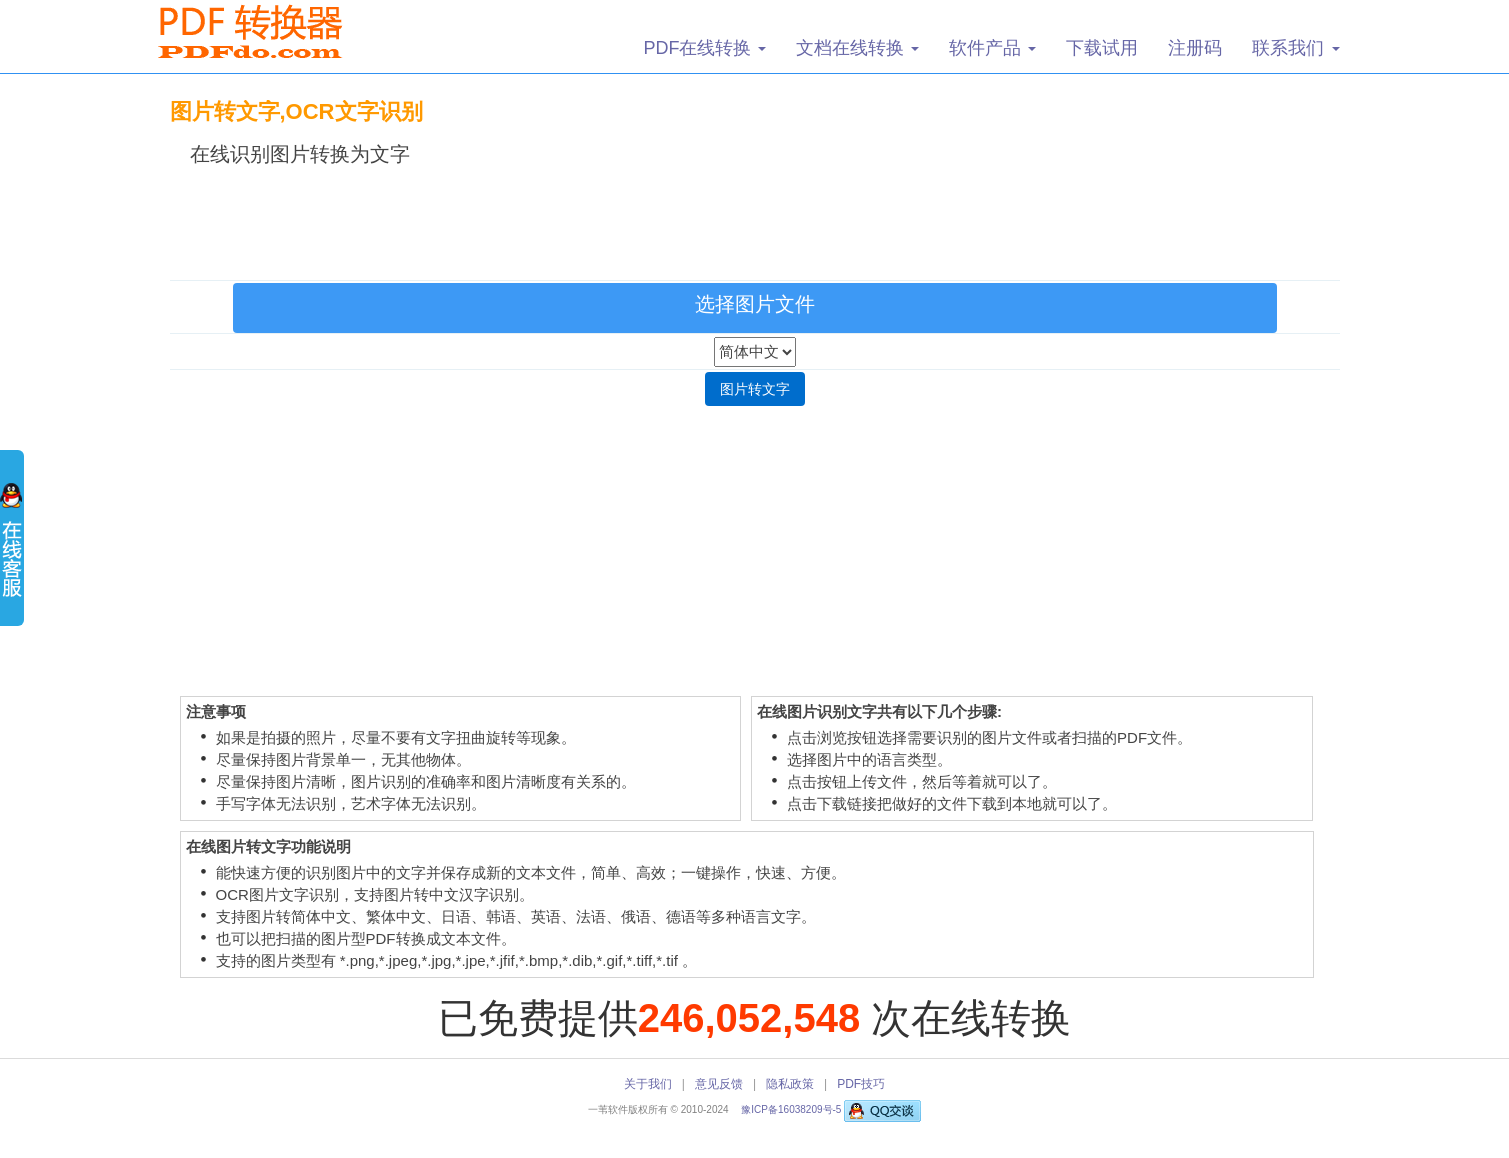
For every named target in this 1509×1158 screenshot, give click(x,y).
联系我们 (1295, 48)
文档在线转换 (857, 48)
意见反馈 (719, 1084)
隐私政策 (790, 1084)
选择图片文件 (755, 304)
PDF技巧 (861, 1084)
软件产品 (992, 48)
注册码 (1195, 48)
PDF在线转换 (704, 48)
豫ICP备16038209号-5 (792, 1109)
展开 (12, 550)
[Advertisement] (755, 219)
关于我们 (648, 1084)
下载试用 (1102, 48)
